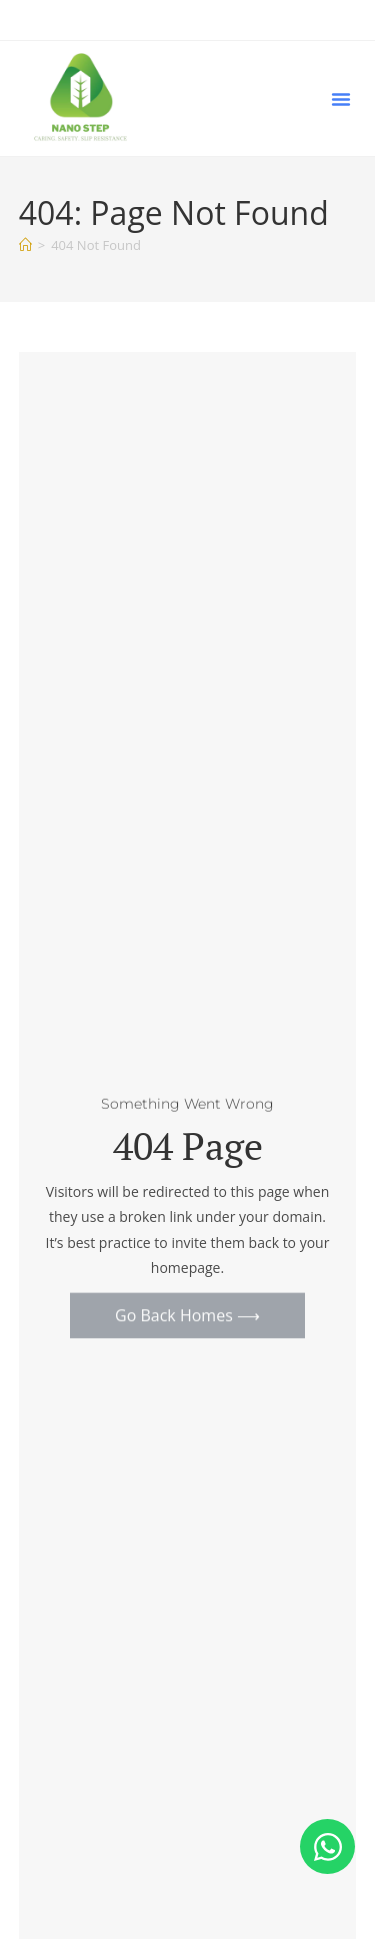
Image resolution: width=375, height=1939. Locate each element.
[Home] (25, 245)
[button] (341, 99)
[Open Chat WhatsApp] (327, 1846)
